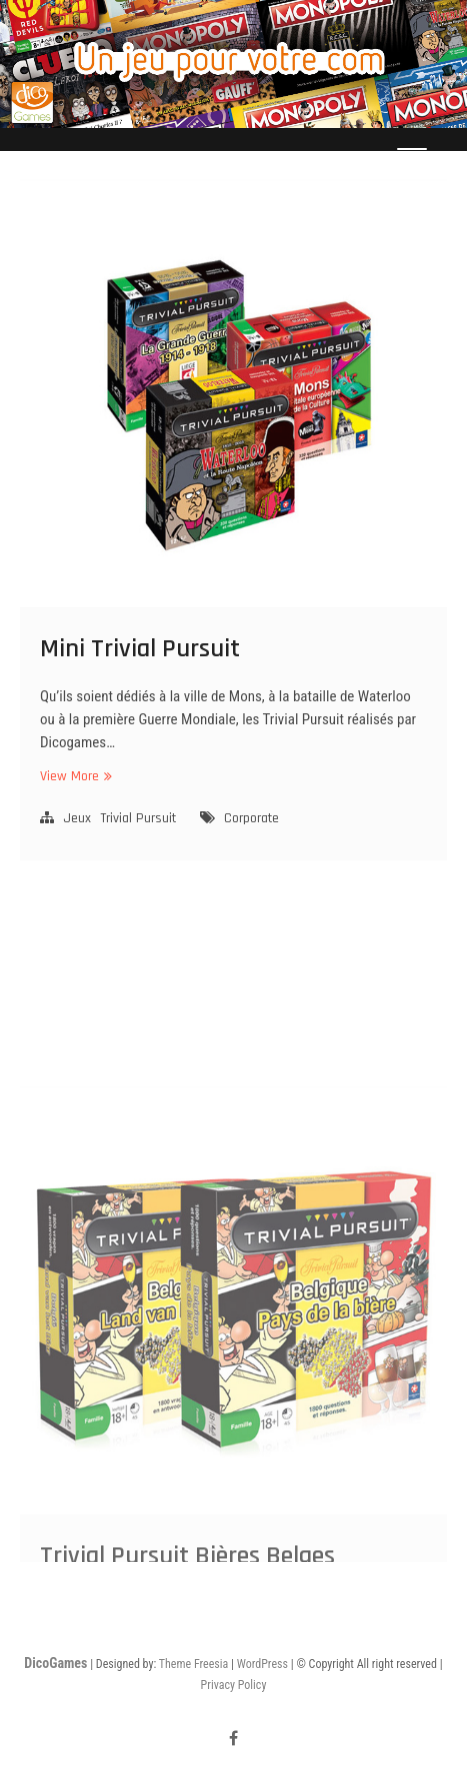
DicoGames (55, 1663)
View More (73, 798)
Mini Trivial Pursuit (140, 670)
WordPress (262, 1664)
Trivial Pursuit (138, 840)
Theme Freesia (193, 1664)
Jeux (77, 840)
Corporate (251, 840)
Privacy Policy (234, 1685)
